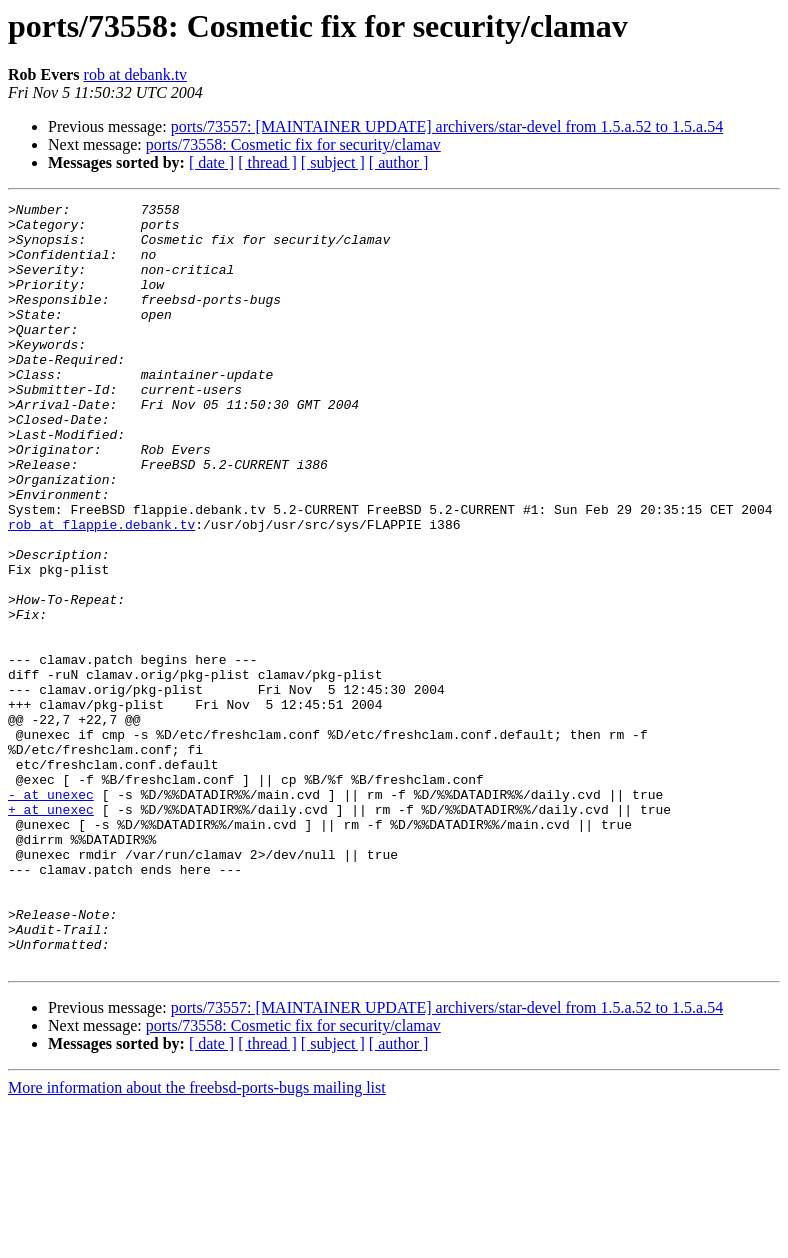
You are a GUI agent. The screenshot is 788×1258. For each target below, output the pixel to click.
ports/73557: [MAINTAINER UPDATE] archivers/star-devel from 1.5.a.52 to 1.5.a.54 (447, 126)
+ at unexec (51, 932)
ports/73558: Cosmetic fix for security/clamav (293, 144)
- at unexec (51, 914)
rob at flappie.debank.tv (101, 590)
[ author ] (399, 162)
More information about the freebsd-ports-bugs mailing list (197, 1240)
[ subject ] (333, 162)
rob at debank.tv (136, 74)
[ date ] (211, 162)
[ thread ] (267, 162)
